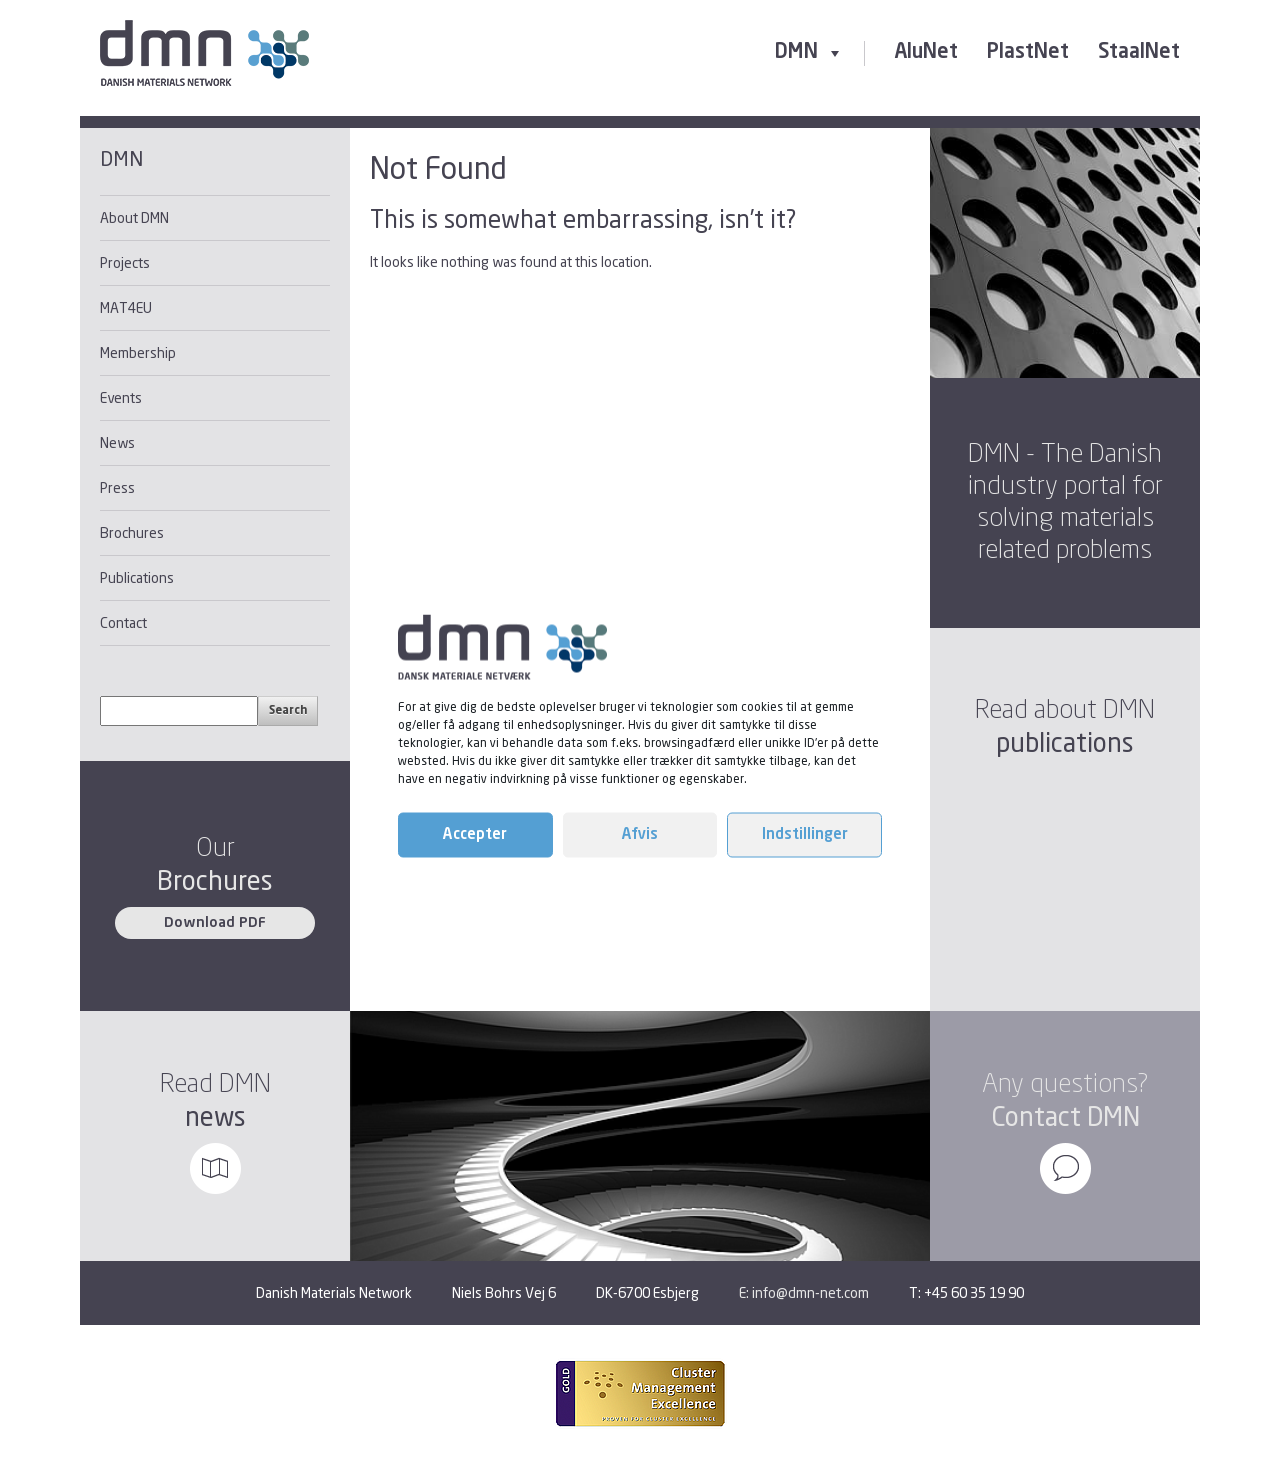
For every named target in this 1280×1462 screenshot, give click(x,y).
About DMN (134, 217)
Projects (125, 262)
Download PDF (215, 923)
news (215, 1116)
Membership (138, 352)
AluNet (926, 53)
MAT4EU (126, 307)
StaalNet (1139, 53)
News (117, 442)
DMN (809, 52)
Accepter (475, 834)
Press (117, 487)
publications (1065, 742)
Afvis (640, 834)
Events (121, 397)
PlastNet (1028, 53)
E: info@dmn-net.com (804, 1292)
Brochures (132, 532)
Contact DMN (1065, 1116)
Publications (137, 577)
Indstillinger (805, 834)
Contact (123, 622)
